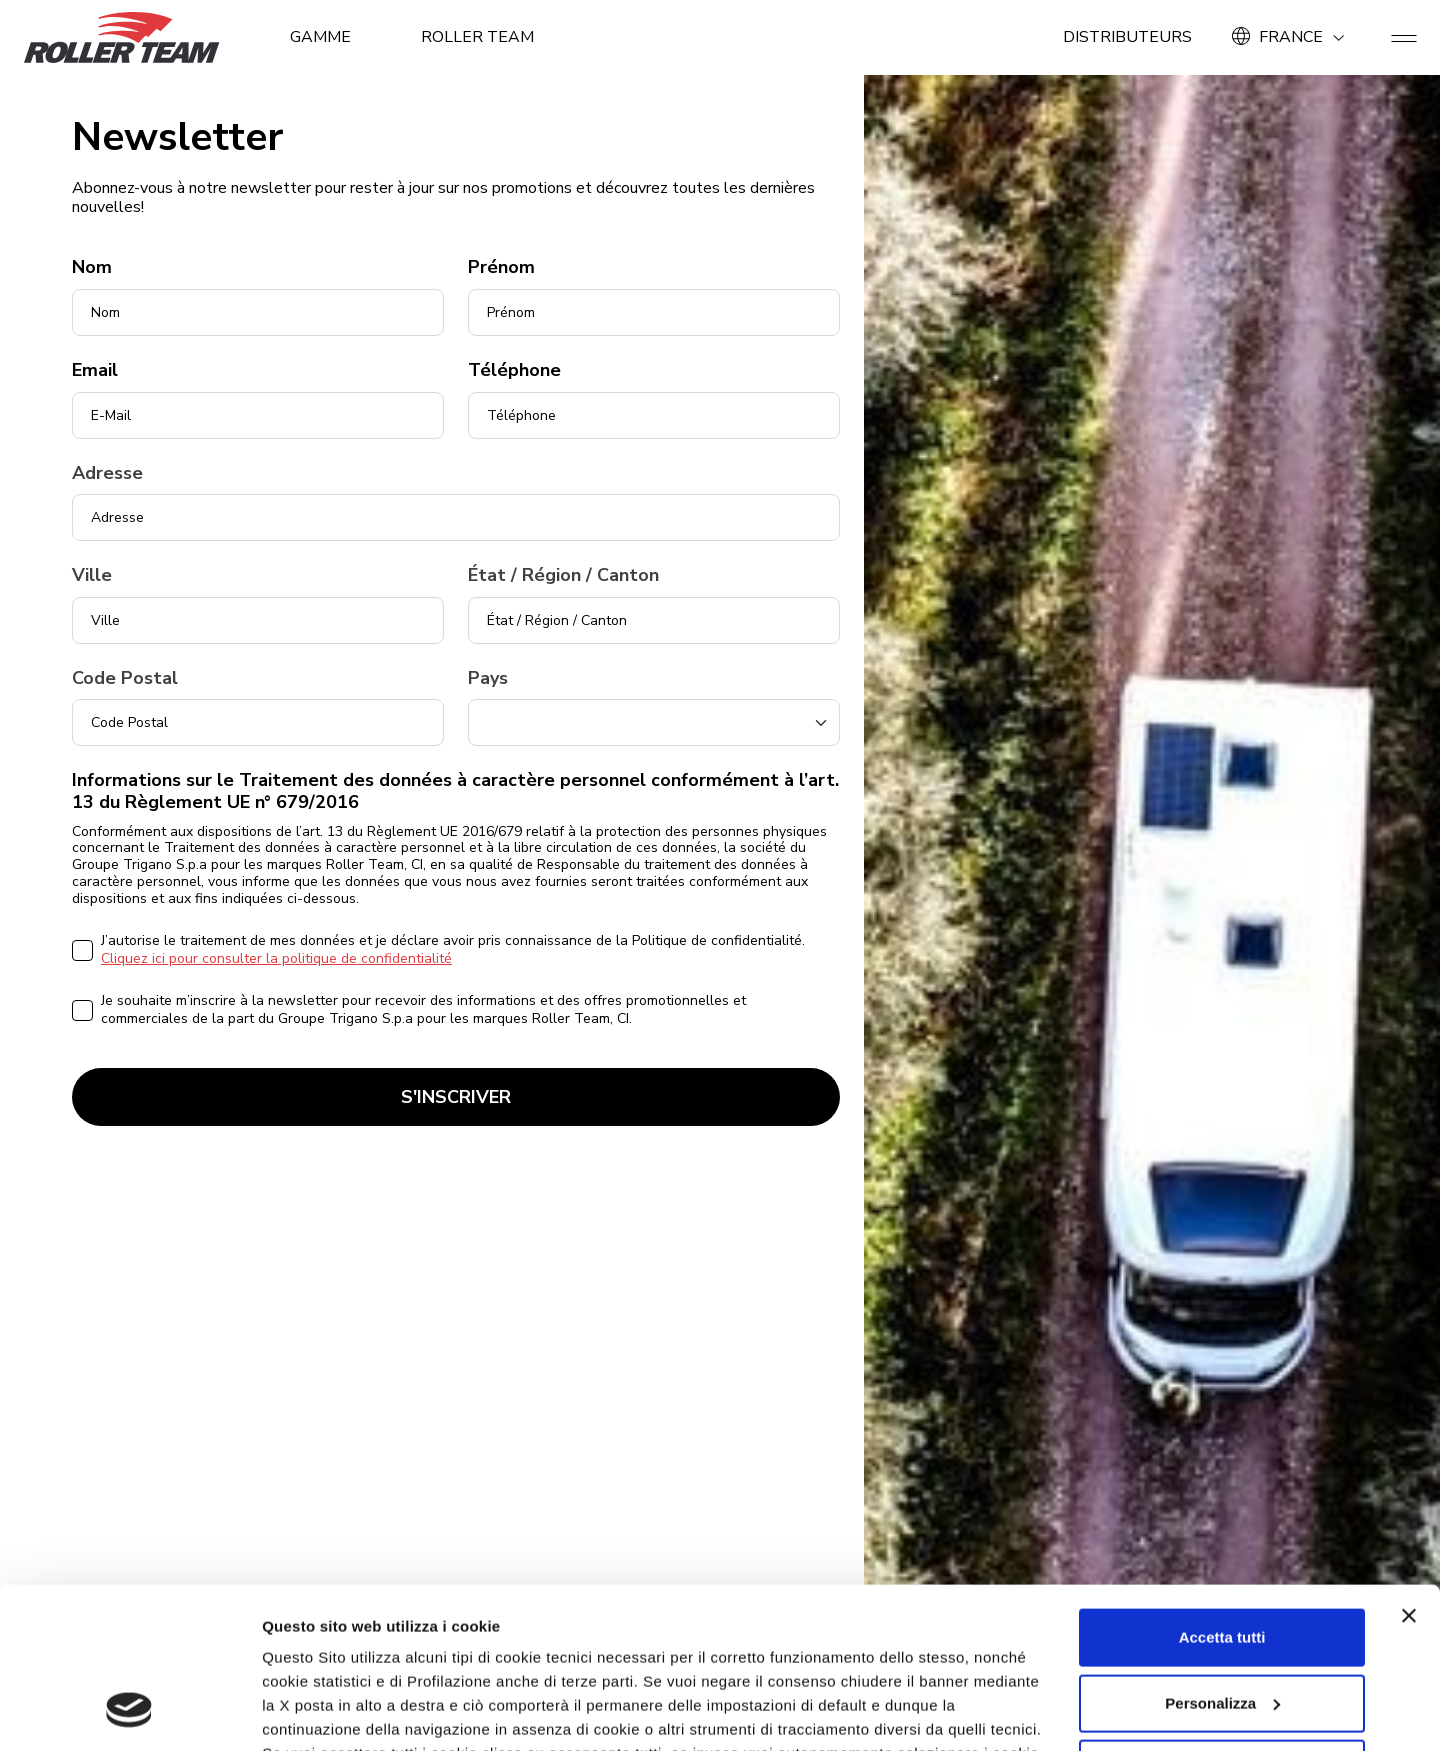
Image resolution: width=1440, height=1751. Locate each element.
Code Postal (125, 679)
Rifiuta (1222, 1623)
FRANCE (1291, 37)
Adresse (107, 474)
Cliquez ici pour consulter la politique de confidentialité (276, 958)
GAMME (320, 37)
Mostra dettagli (316, 1711)
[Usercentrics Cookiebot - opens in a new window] (129, 1712)
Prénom (501, 268)
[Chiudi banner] (1409, 1471)
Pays (488, 679)
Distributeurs (1126, 37)
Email (95, 371)
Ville (92, 576)
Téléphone (514, 371)
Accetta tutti (1222, 1492)
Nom (92, 268)
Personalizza (1222, 1557)
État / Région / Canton (563, 576)
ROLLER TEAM (478, 37)
